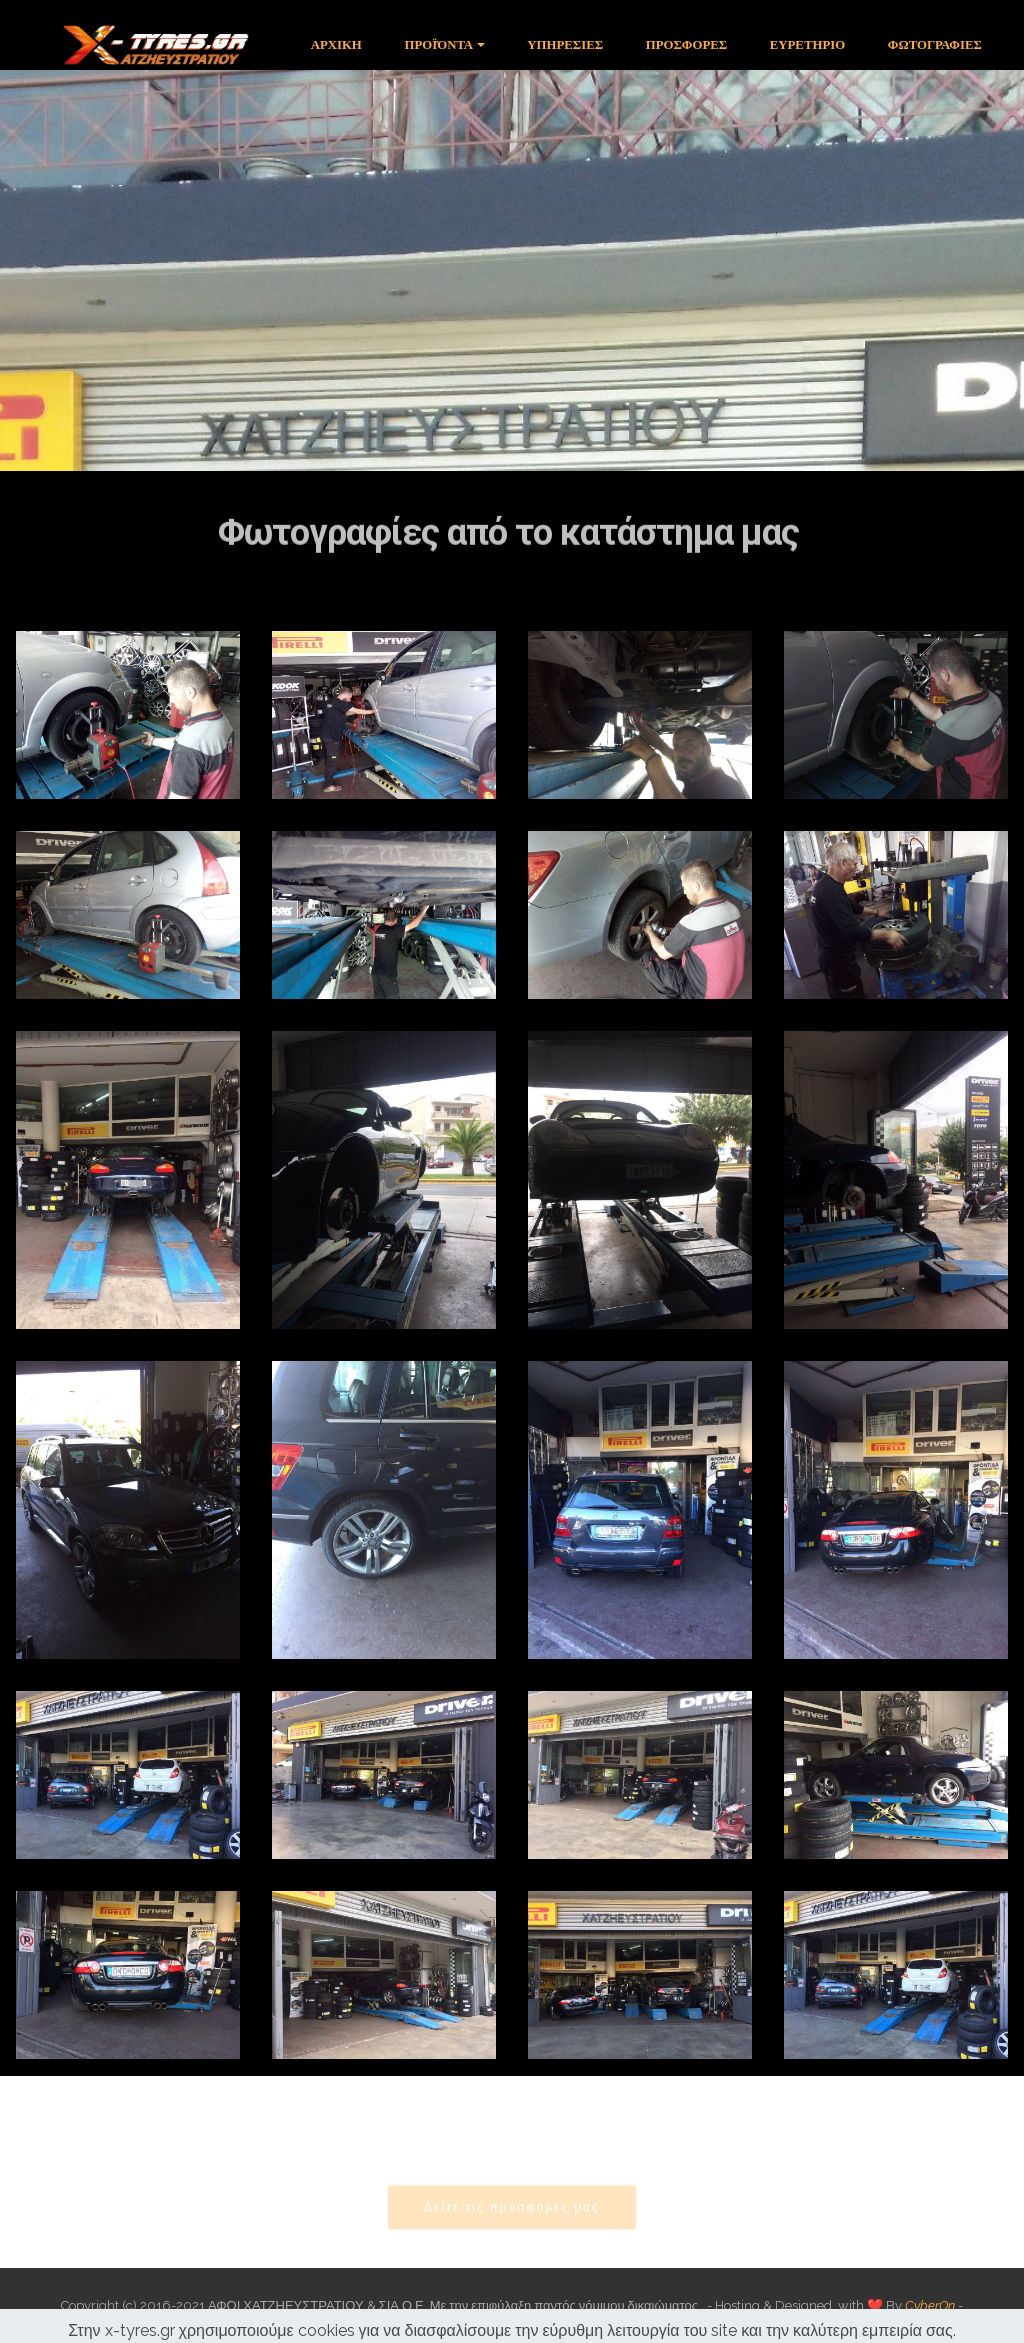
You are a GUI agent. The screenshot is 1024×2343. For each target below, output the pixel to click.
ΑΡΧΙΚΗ (336, 44)
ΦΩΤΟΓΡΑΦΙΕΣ (935, 44)
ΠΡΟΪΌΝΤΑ (439, 44)
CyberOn (930, 2305)
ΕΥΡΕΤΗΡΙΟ (807, 44)
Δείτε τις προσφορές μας (512, 2219)
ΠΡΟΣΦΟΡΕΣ (686, 44)
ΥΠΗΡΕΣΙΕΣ (565, 44)
